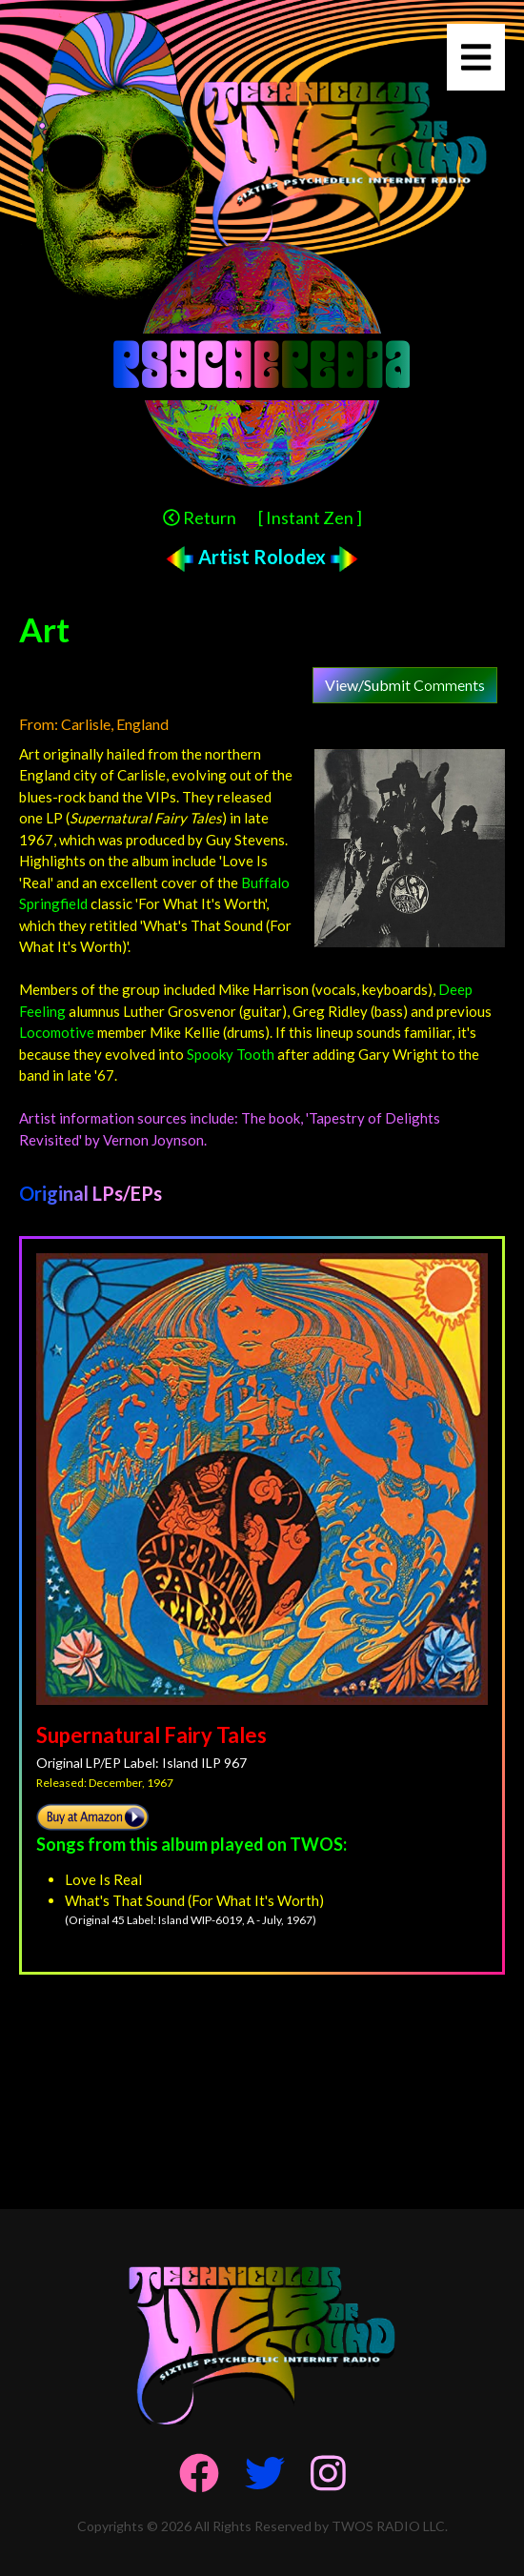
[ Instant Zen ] (310, 517)
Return (199, 517)
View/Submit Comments (405, 685)
